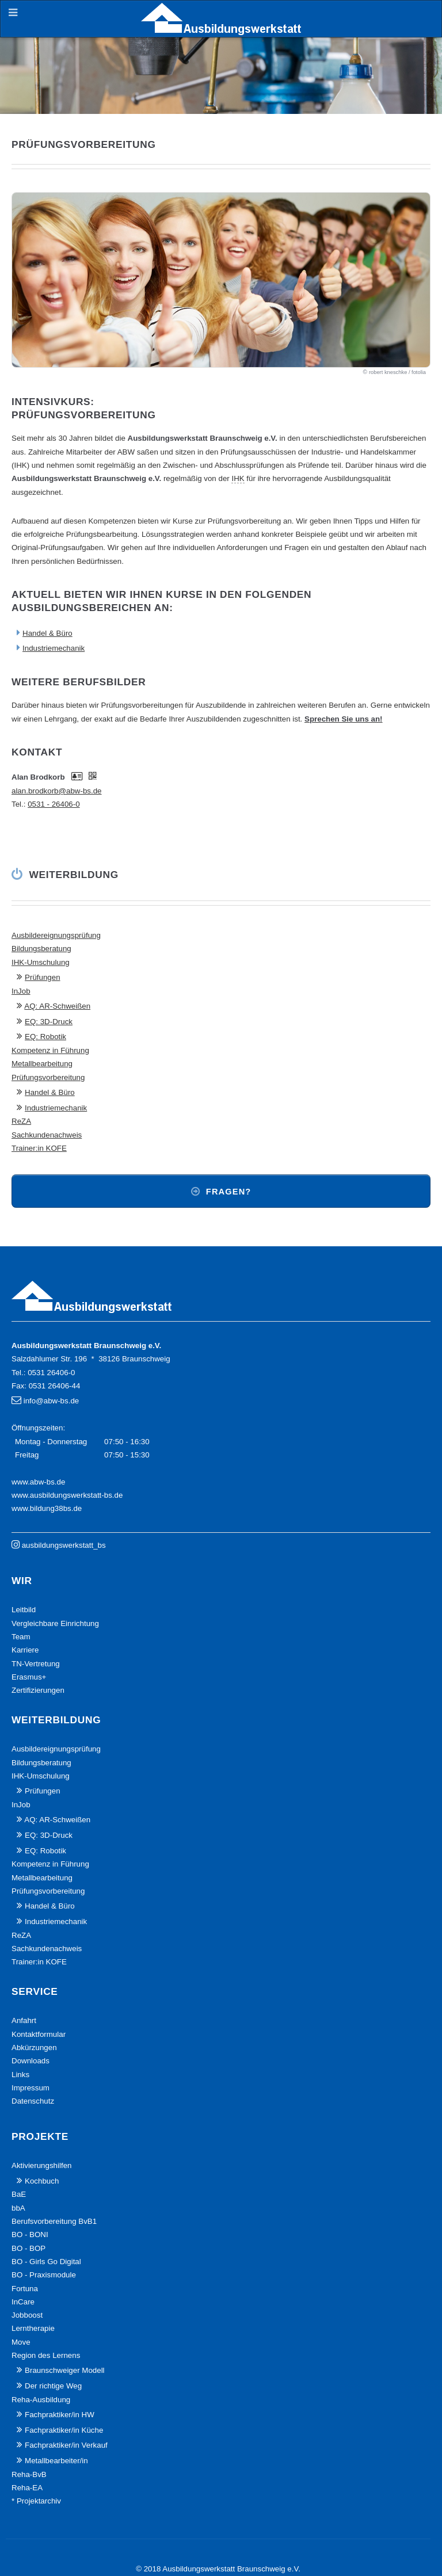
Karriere (25, 1650)
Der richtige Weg (53, 2386)
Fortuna (25, 2288)
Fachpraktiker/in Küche (64, 2430)
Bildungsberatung (41, 948)
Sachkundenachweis (47, 1135)
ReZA (21, 1121)
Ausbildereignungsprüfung (56, 935)
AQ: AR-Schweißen (57, 1006)
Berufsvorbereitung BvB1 (54, 2221)
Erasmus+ (29, 1677)
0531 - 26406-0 (53, 804)
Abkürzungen (34, 2047)
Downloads (30, 2060)
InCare (23, 2302)
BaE (19, 2194)
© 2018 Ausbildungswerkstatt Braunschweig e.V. (218, 2568)
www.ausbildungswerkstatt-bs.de (67, 1495)
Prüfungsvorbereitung (48, 1077)
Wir (22, 1580)
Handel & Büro (47, 633)
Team (21, 1636)
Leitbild (24, 1609)
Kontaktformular (39, 2034)
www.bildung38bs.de (47, 1508)
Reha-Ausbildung (41, 2399)
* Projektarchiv (36, 2501)
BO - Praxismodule (44, 2274)
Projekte (40, 2136)
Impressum (30, 2087)
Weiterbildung (74, 874)
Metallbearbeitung (42, 1063)
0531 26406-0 (51, 1372)
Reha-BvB (29, 2474)
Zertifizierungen (38, 1690)
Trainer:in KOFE (39, 1148)
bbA (18, 2208)
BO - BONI (30, 2234)
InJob (21, 991)
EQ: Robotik (45, 1036)
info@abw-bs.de (51, 1400)
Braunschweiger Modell (65, 2370)
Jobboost (27, 2315)
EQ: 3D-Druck (49, 1021)
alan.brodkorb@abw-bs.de (57, 791)
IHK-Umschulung (41, 962)
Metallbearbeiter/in (56, 2460)
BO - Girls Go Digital (46, 2261)
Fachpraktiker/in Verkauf (66, 2445)
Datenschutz (33, 2101)
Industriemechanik (53, 648)
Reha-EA (27, 2487)
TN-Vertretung (36, 1663)
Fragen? (229, 1191)
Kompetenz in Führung (50, 1050)
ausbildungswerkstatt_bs (64, 1545)
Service (35, 1991)
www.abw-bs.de (38, 1482)
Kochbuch (42, 2181)
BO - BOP (28, 2248)
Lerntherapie (33, 2328)
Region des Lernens (46, 2355)
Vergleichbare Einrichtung (55, 1623)
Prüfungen (42, 977)
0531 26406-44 (55, 1386)
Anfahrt (24, 2020)
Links (20, 2074)
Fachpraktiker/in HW (59, 2414)
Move (21, 2342)
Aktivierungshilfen (41, 2165)
